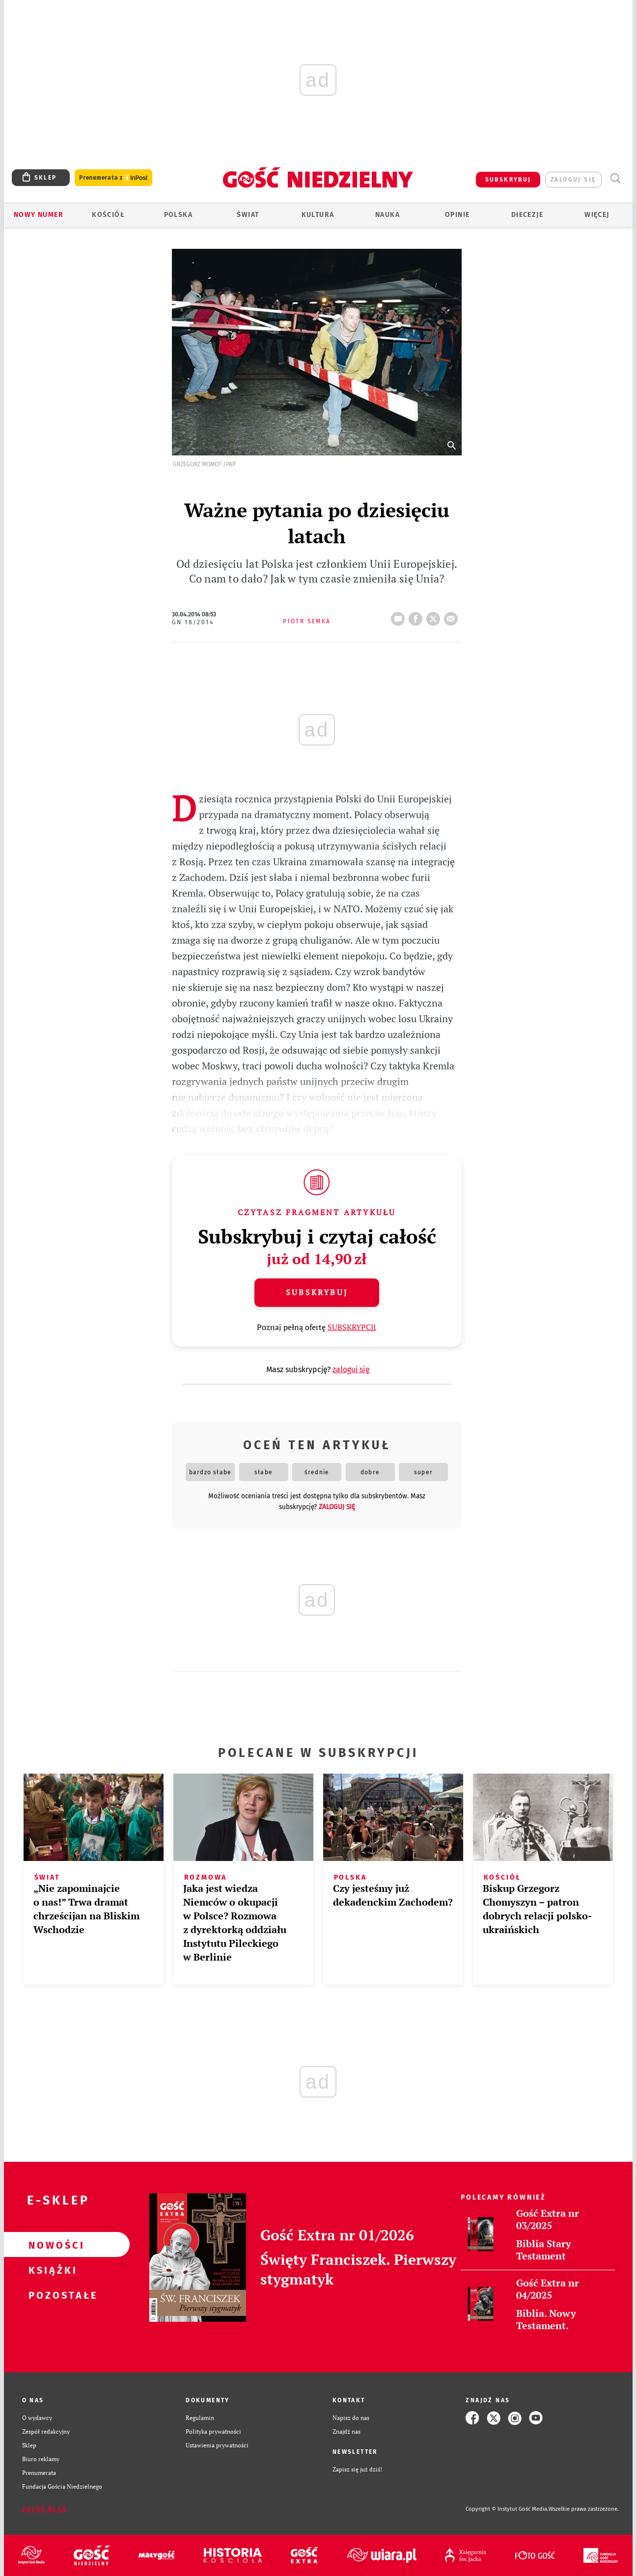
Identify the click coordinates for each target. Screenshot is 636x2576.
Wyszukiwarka (616, 178)
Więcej (596, 215)
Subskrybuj (317, 1292)
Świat (248, 215)
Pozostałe (51, 2294)
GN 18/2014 (193, 622)
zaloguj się (573, 179)
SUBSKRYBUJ (508, 179)
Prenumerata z (113, 178)
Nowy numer (38, 215)
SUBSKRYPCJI (352, 1327)
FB (417, 616)
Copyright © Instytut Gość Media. (507, 2509)
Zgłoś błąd (44, 2509)
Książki (51, 2269)
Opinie (457, 215)
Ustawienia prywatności (217, 2445)
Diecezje (527, 215)
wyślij (453, 616)
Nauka (387, 215)
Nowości (51, 2244)
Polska (178, 215)
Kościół (108, 215)
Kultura (318, 215)
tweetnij (435, 616)
